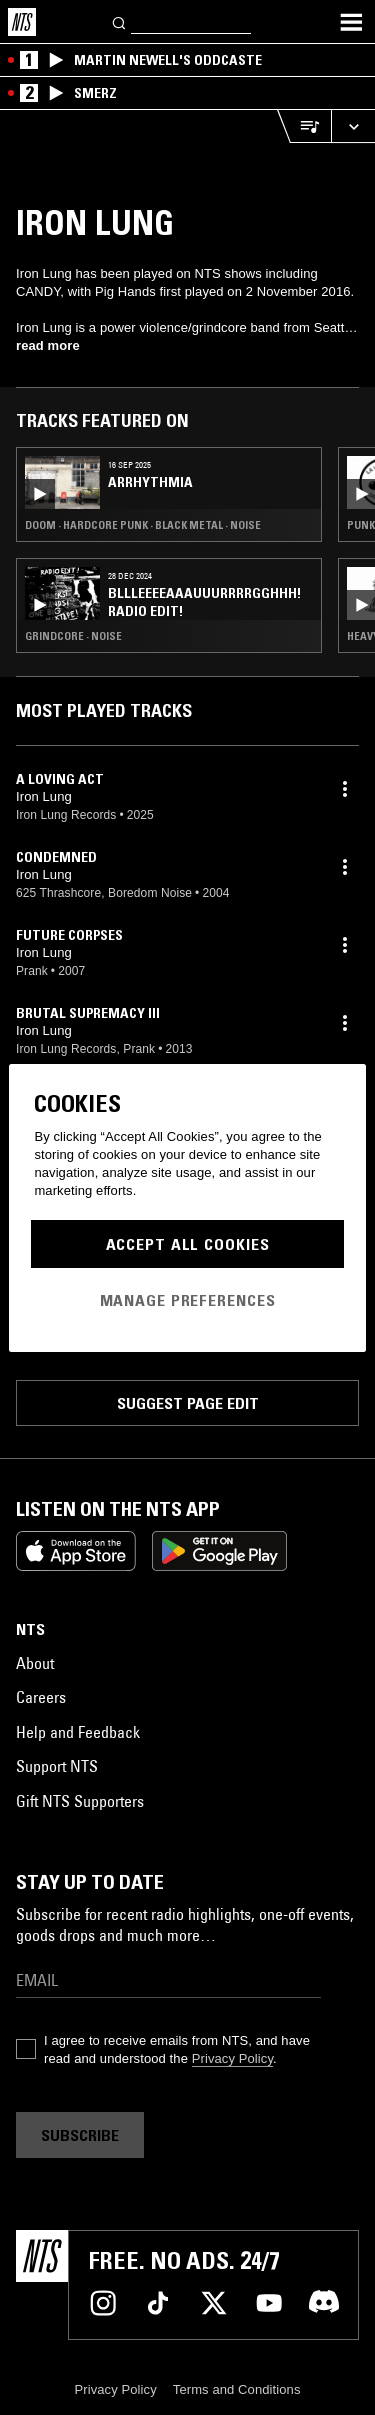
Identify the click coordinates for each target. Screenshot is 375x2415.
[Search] (120, 21)
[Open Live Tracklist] (304, 126)
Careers (41, 1697)
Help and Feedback (78, 1732)
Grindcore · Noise (73, 636)
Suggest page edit (188, 1403)
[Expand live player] (353, 126)
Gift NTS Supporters (80, 1801)
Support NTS (57, 1766)
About (35, 1663)
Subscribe (80, 2135)
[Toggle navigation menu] (351, 22)
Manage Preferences (188, 1300)
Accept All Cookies (188, 1244)
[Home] (22, 22)
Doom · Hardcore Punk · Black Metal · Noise (143, 525)
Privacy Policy (232, 2058)
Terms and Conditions (237, 2389)
